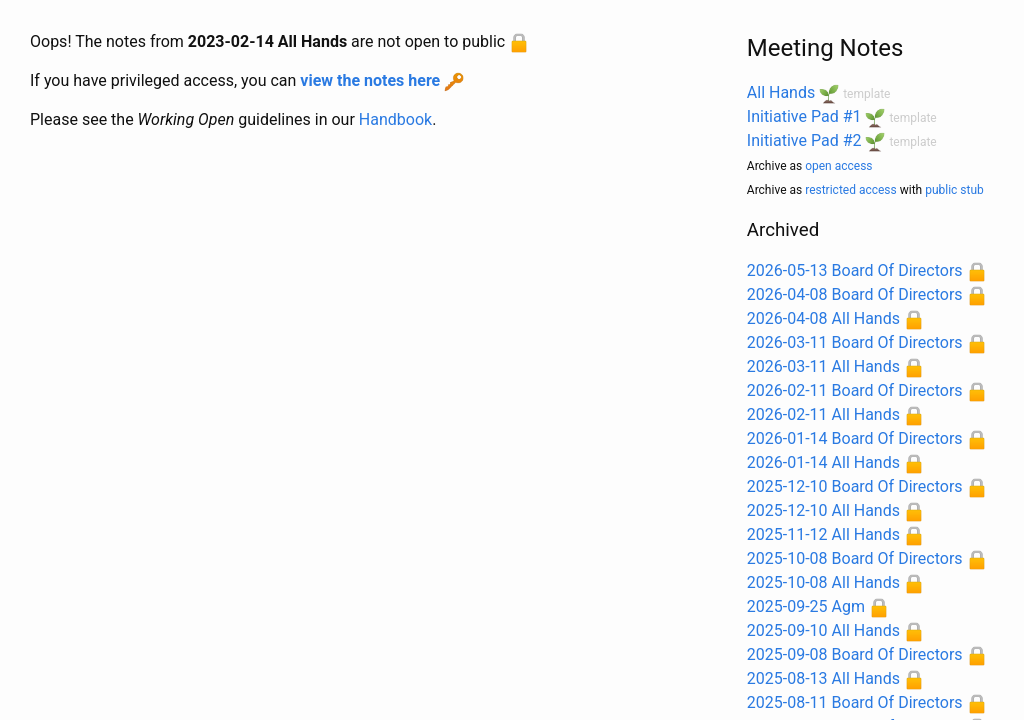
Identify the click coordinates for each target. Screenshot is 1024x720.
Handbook (395, 119)
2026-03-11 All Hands (823, 366)
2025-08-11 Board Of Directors (855, 702)
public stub (954, 190)
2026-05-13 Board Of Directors (855, 270)
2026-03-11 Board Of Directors (855, 342)
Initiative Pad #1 (804, 116)
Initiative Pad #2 (804, 140)
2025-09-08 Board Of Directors (855, 654)
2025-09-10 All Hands (823, 630)
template (866, 94)
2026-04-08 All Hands (823, 318)
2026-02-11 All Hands (823, 414)
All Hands (781, 92)
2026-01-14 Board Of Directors (855, 438)
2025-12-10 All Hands (823, 510)
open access (838, 166)
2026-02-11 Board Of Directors (855, 390)
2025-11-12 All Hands (823, 534)
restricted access (851, 190)
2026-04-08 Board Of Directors (855, 294)
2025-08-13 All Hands (823, 678)
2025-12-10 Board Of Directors (855, 486)
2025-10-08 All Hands (823, 582)
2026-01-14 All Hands (823, 462)
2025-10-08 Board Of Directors (855, 558)
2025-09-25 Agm (806, 606)
